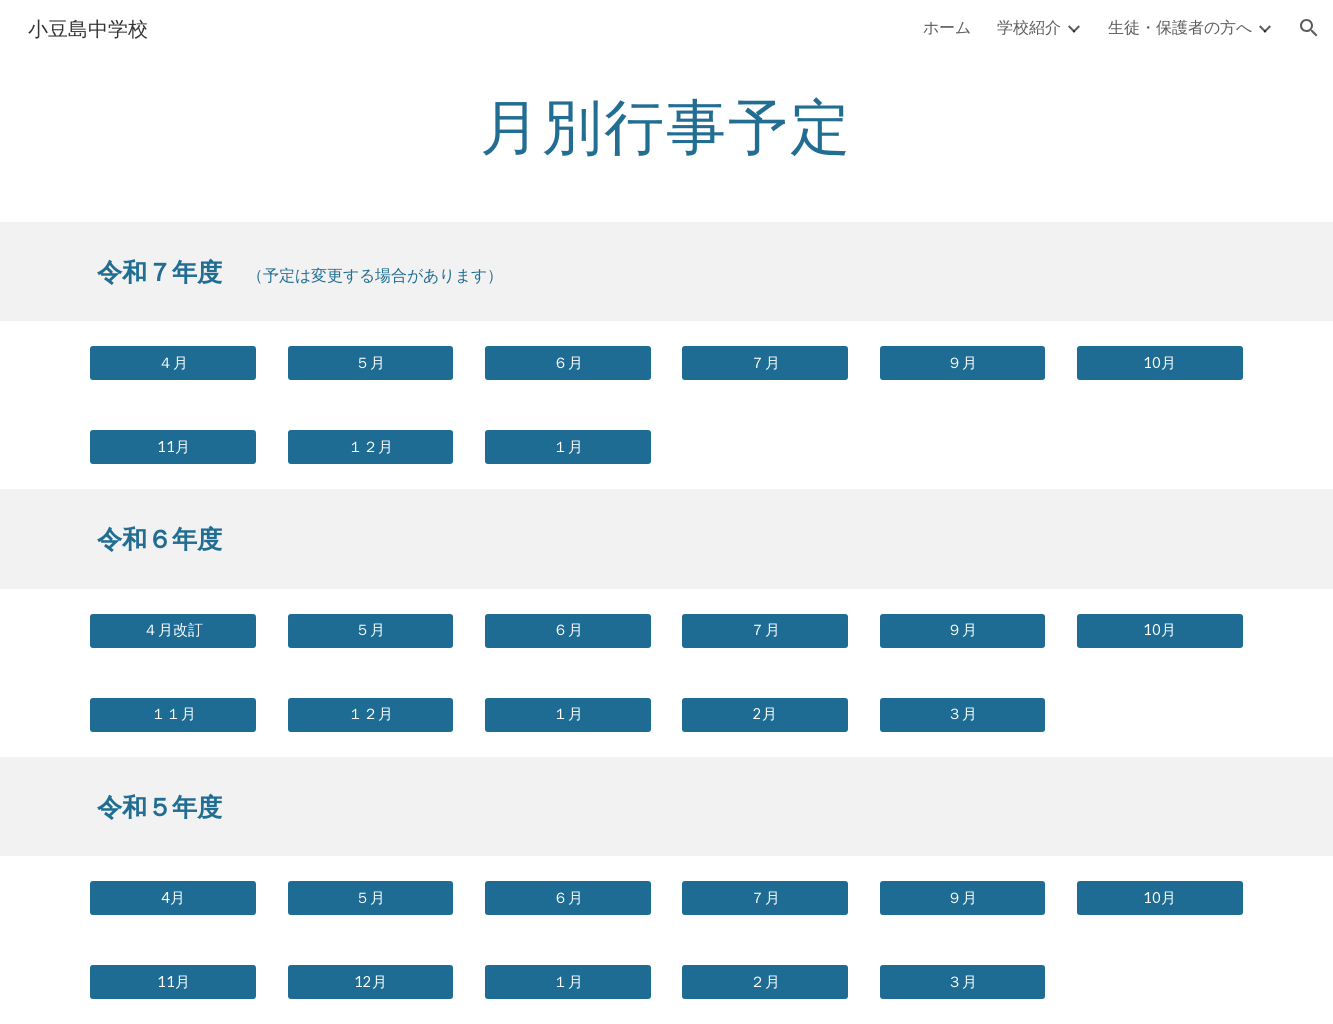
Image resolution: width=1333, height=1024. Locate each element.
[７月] (765, 363)
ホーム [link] (947, 26)
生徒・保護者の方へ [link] (1180, 26)
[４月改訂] (173, 631)
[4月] (173, 898)
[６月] (568, 363)
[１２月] (371, 447)
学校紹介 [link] (1029, 26)
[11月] (173, 447)
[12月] (371, 982)
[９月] (963, 363)
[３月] (963, 715)
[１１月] (173, 715)
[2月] (765, 715)
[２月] (765, 982)
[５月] (371, 363)
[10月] (1160, 363)
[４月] (173, 363)
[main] (667, 125)
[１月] (568, 447)
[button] (1309, 28)
